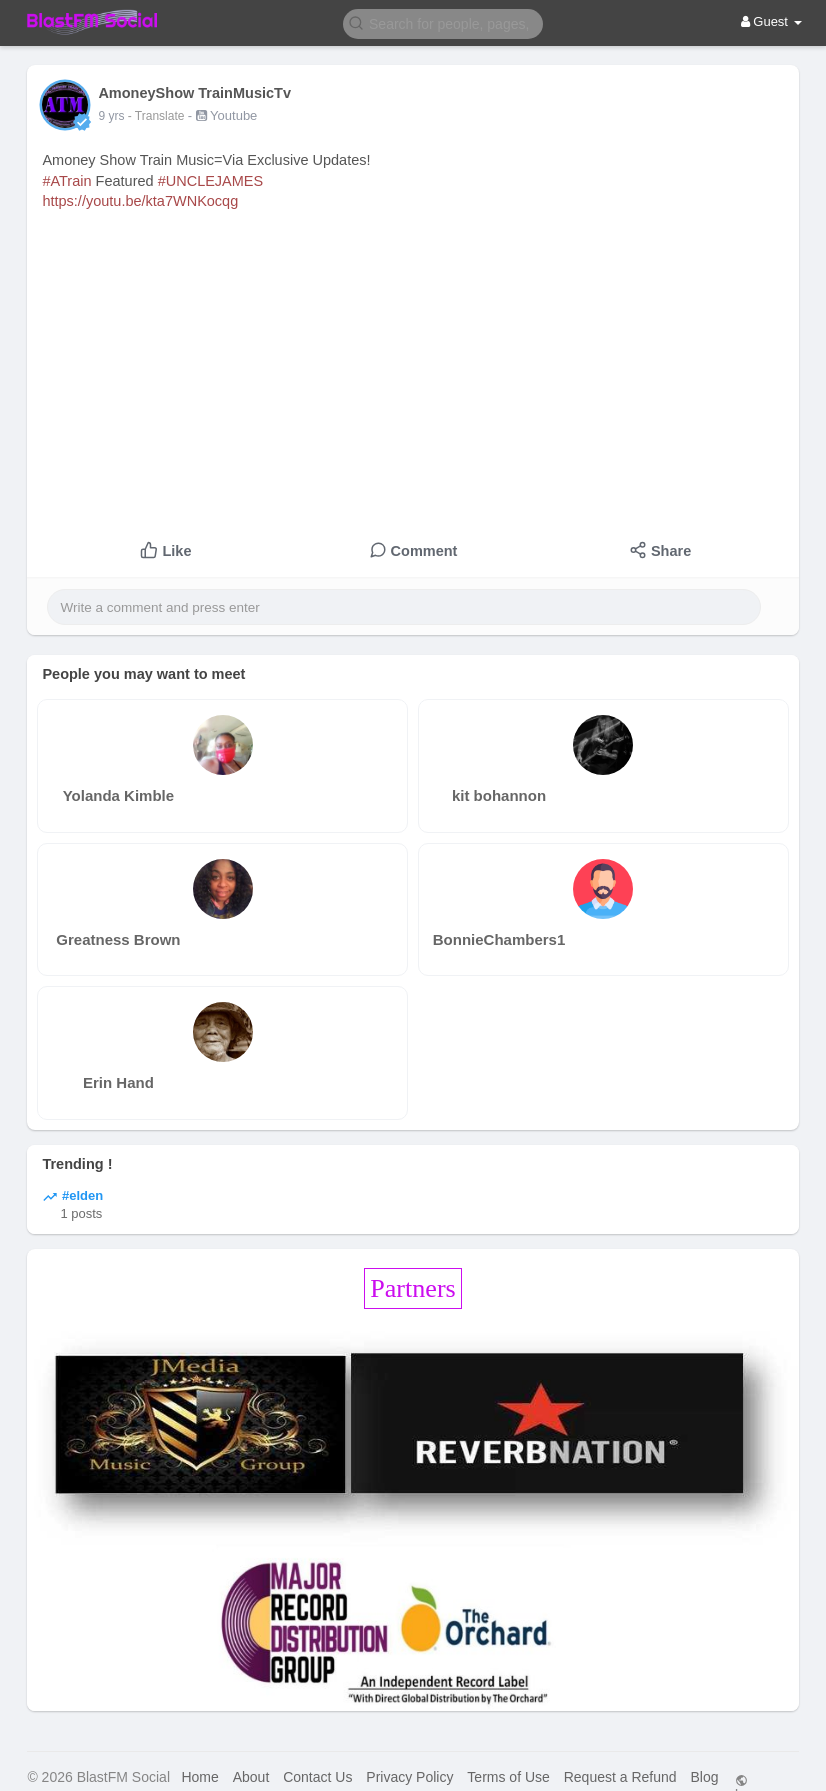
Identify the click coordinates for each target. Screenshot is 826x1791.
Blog (704, 1777)
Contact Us (317, 1777)
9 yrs (111, 116)
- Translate (158, 116)
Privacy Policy (409, 1777)
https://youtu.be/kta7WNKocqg (140, 201)
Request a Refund (620, 1777)
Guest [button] (771, 21)
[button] (443, 22)
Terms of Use (508, 1777)
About (251, 1777)
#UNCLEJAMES (211, 181)
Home (199, 1777)
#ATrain (66, 181)
